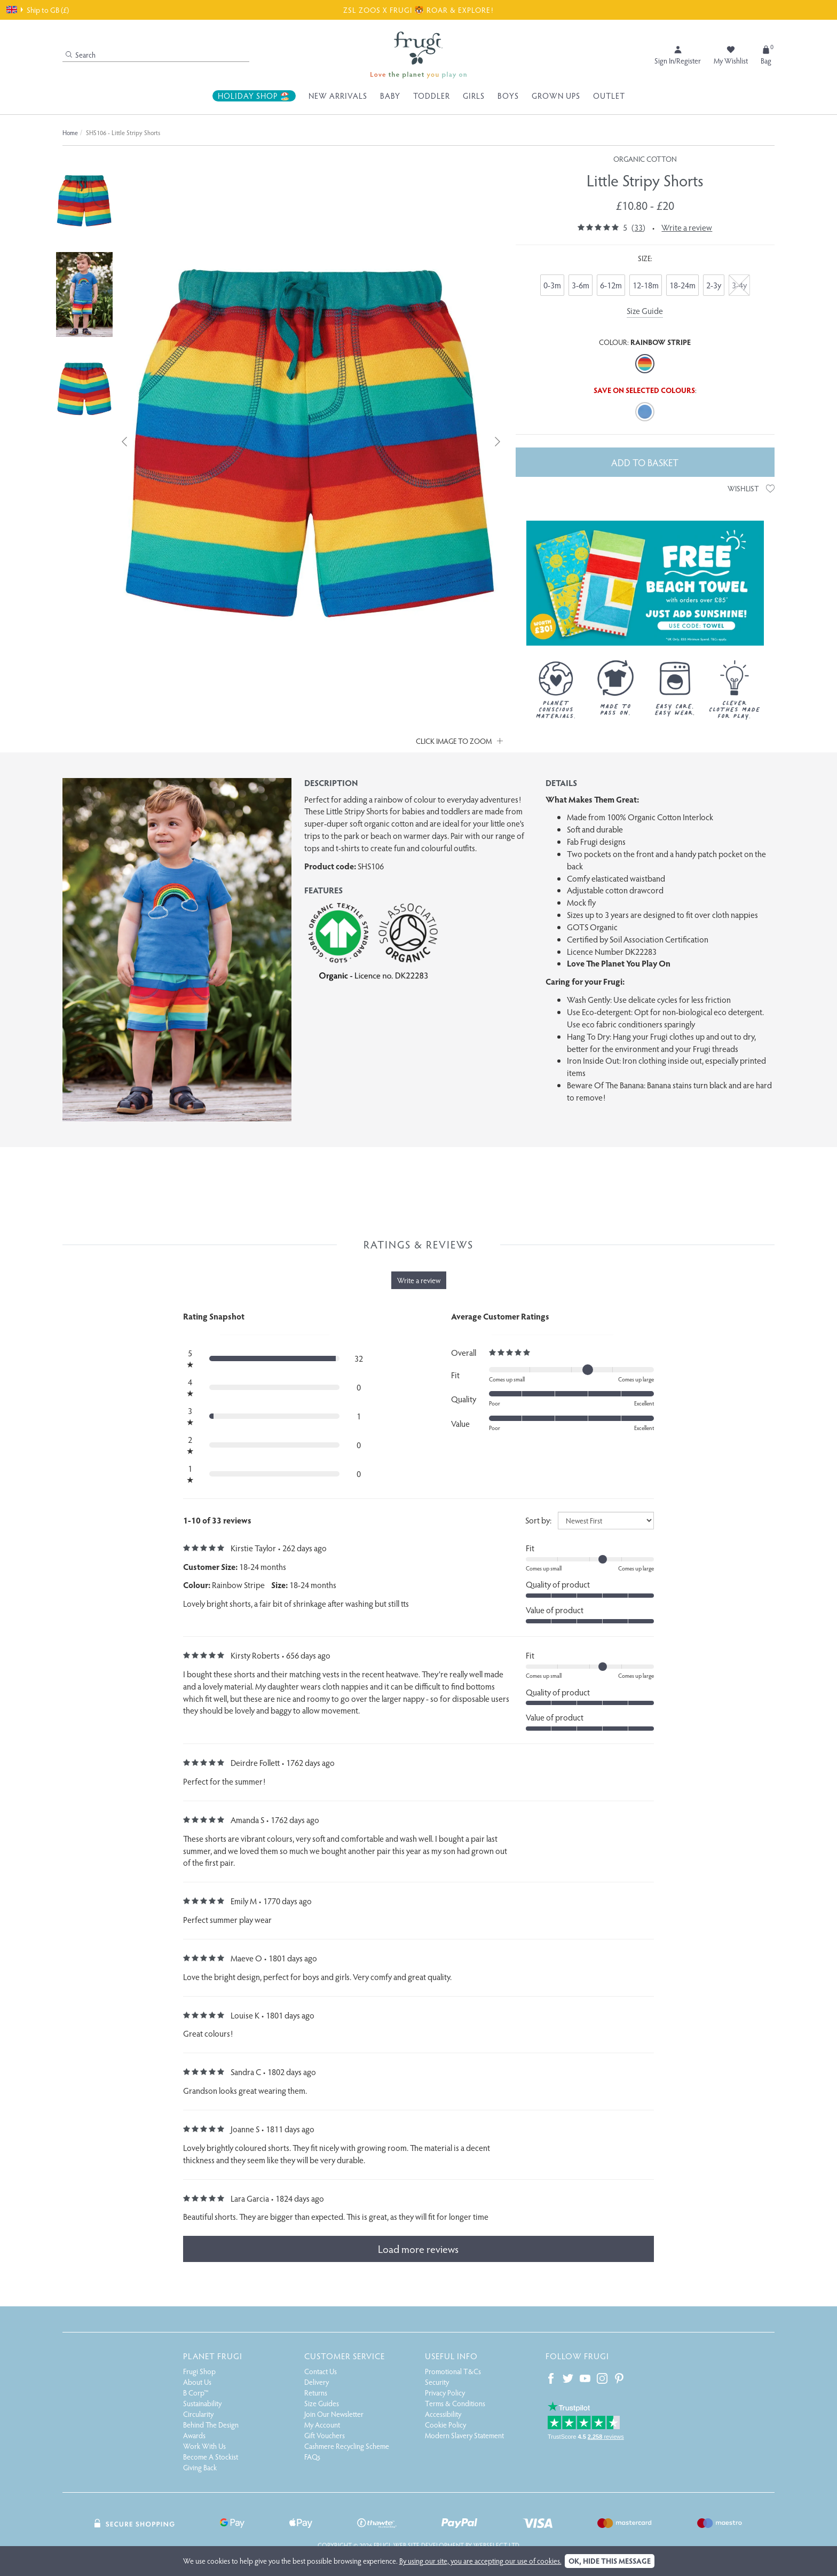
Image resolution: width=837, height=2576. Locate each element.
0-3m (552, 284)
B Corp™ (196, 2392)
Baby (390, 95)
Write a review (686, 227)
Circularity (198, 2414)
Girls (474, 95)
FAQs (312, 2457)
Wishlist (751, 488)
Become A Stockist (210, 2457)
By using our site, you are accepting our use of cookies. (480, 2561)
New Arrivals (338, 95)
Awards (194, 2435)
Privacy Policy (445, 2392)
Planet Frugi (212, 2355)
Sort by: (538, 1520)
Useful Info (451, 2355)
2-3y (713, 284)
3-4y (739, 284)
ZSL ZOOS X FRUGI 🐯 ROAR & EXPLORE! (418, 9)
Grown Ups (556, 95)
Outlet (609, 95)
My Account (322, 2425)
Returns (315, 2392)
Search (81, 55)
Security (437, 2382)
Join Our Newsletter (334, 2414)
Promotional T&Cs (453, 2371)
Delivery (316, 2382)
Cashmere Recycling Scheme (346, 2446)
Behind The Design (211, 2425)
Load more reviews (418, 2248)
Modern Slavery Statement (464, 2435)
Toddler (431, 95)
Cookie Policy (445, 2425)
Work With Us (204, 2446)
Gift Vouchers (324, 2435)
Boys (508, 95)
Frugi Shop (199, 2371)
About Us (197, 2382)
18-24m (682, 284)
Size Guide (645, 310)
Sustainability (202, 2403)
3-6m (580, 284)
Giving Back (200, 2467)
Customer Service (344, 2355)
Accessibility (443, 2414)
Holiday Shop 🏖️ (254, 95)
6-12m (611, 284)
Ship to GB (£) (37, 9)
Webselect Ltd (496, 2545)
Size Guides (321, 2403)
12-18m (646, 284)
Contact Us (320, 2371)
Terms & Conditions (455, 2403)
